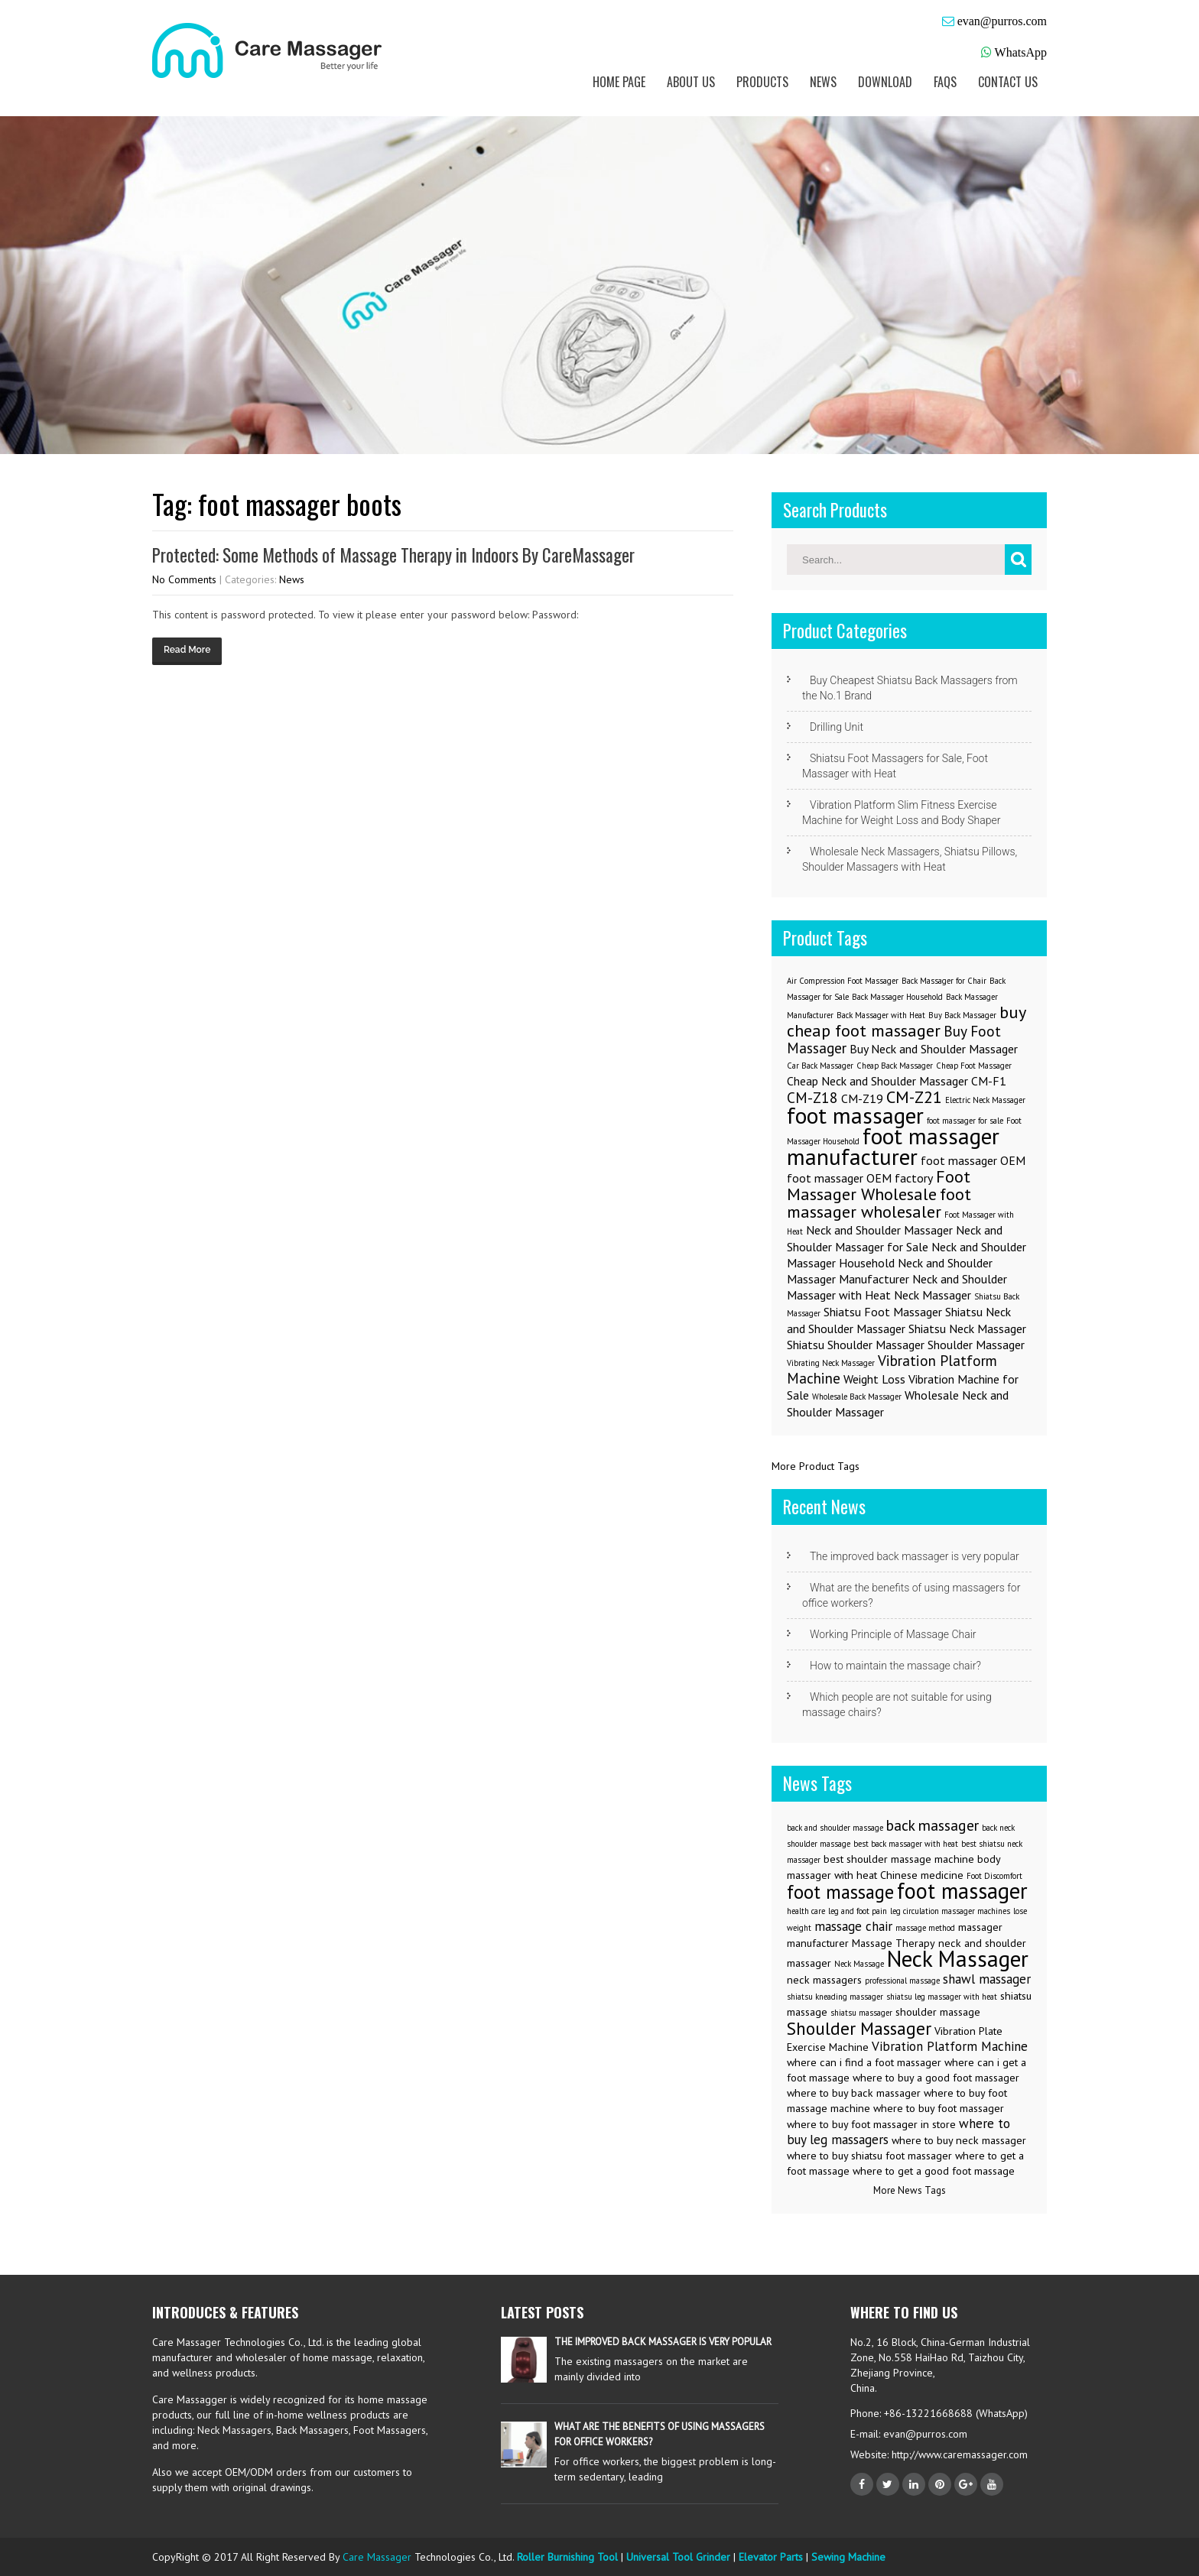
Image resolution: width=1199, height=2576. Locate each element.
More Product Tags (815, 1466)
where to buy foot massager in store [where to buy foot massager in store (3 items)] (871, 2124)
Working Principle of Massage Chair (893, 1634)
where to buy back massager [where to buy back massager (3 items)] (854, 2093)
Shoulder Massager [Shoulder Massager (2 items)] (976, 1344)
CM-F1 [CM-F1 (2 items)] (988, 1080)
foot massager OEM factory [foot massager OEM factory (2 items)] (860, 1178)
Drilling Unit (836, 727)
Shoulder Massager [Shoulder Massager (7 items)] (859, 2027)
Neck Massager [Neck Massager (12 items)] (957, 1958)
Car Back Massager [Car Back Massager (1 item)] (820, 1065)
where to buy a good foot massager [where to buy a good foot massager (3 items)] (936, 2077)
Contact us (1008, 82)
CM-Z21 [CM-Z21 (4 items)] (914, 1096)
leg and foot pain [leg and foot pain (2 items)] (857, 1911)
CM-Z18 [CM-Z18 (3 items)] (812, 1097)
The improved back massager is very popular (914, 1556)
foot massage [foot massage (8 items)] (840, 1892)
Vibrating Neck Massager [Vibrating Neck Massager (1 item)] (831, 1363)
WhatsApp (1021, 52)
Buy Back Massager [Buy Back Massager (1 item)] (962, 1015)
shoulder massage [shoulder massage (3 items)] (937, 2012)
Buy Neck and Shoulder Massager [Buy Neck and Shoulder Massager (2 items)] (934, 1048)
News (823, 82)
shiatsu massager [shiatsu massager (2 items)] (861, 2012)
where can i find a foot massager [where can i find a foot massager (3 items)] (864, 2062)
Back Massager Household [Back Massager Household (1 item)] (897, 996)
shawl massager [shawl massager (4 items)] (987, 1979)
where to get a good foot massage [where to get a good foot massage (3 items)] (934, 2171)
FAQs (945, 82)
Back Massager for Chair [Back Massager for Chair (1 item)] (944, 980)
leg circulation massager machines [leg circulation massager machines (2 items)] (950, 1911)
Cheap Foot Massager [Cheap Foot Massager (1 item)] (974, 1065)
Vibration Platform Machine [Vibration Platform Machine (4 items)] (950, 2046)
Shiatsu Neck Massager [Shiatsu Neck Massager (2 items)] (967, 1328)
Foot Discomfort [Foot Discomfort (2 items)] (994, 1875)
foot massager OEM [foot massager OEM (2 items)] (973, 1160)
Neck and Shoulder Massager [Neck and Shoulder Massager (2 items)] (879, 1230)
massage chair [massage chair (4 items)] (853, 1926)
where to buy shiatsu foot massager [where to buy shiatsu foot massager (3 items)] (869, 2155)
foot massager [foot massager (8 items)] (855, 1115)
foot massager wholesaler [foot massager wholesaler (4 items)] (879, 1202)
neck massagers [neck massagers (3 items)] (824, 1980)
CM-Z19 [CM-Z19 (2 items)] (862, 1098)
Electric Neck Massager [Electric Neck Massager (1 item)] (985, 1100)
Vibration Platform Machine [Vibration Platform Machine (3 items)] (892, 1369)
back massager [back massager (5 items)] (932, 1825)
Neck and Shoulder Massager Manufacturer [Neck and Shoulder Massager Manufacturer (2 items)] (890, 1270)
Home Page (619, 82)
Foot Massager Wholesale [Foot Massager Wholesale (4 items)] (878, 1185)
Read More (187, 649)
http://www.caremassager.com (958, 2454)
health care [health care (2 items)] (806, 1911)
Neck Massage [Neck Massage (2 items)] (859, 1963)
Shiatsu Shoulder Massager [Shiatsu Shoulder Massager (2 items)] (855, 1344)
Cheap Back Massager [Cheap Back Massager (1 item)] (894, 1065)
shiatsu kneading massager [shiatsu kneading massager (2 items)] (835, 1996)
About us (691, 82)
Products (762, 82)
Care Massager (377, 2557)
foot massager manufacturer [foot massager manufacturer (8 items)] (893, 1146)
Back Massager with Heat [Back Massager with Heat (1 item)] (881, 1015)
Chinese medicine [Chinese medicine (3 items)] (921, 1875)
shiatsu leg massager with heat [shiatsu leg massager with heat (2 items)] (941, 1996)
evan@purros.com (1002, 21)
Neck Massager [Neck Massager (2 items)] (932, 1295)
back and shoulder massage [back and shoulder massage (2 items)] (835, 1827)
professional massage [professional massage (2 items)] (902, 1980)
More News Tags (909, 2190)
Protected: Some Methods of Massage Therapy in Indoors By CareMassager (393, 555)
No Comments (184, 579)
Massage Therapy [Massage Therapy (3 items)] (893, 1943)
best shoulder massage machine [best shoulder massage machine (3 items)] (899, 1859)
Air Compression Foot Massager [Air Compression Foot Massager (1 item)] (842, 980)
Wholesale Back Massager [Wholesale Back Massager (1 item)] (857, 1396)
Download (885, 82)
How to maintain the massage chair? (895, 1665)
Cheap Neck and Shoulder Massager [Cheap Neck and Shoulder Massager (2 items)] (877, 1080)
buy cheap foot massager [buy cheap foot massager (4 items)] (906, 1021)
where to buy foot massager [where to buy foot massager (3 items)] (938, 2108)
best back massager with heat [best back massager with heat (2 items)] (905, 1843)
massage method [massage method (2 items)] (925, 1927)
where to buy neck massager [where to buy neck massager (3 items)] (959, 2140)
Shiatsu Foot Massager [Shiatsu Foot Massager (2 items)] (883, 1311)
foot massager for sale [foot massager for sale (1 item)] (965, 1120)
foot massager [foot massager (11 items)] (962, 1891)
